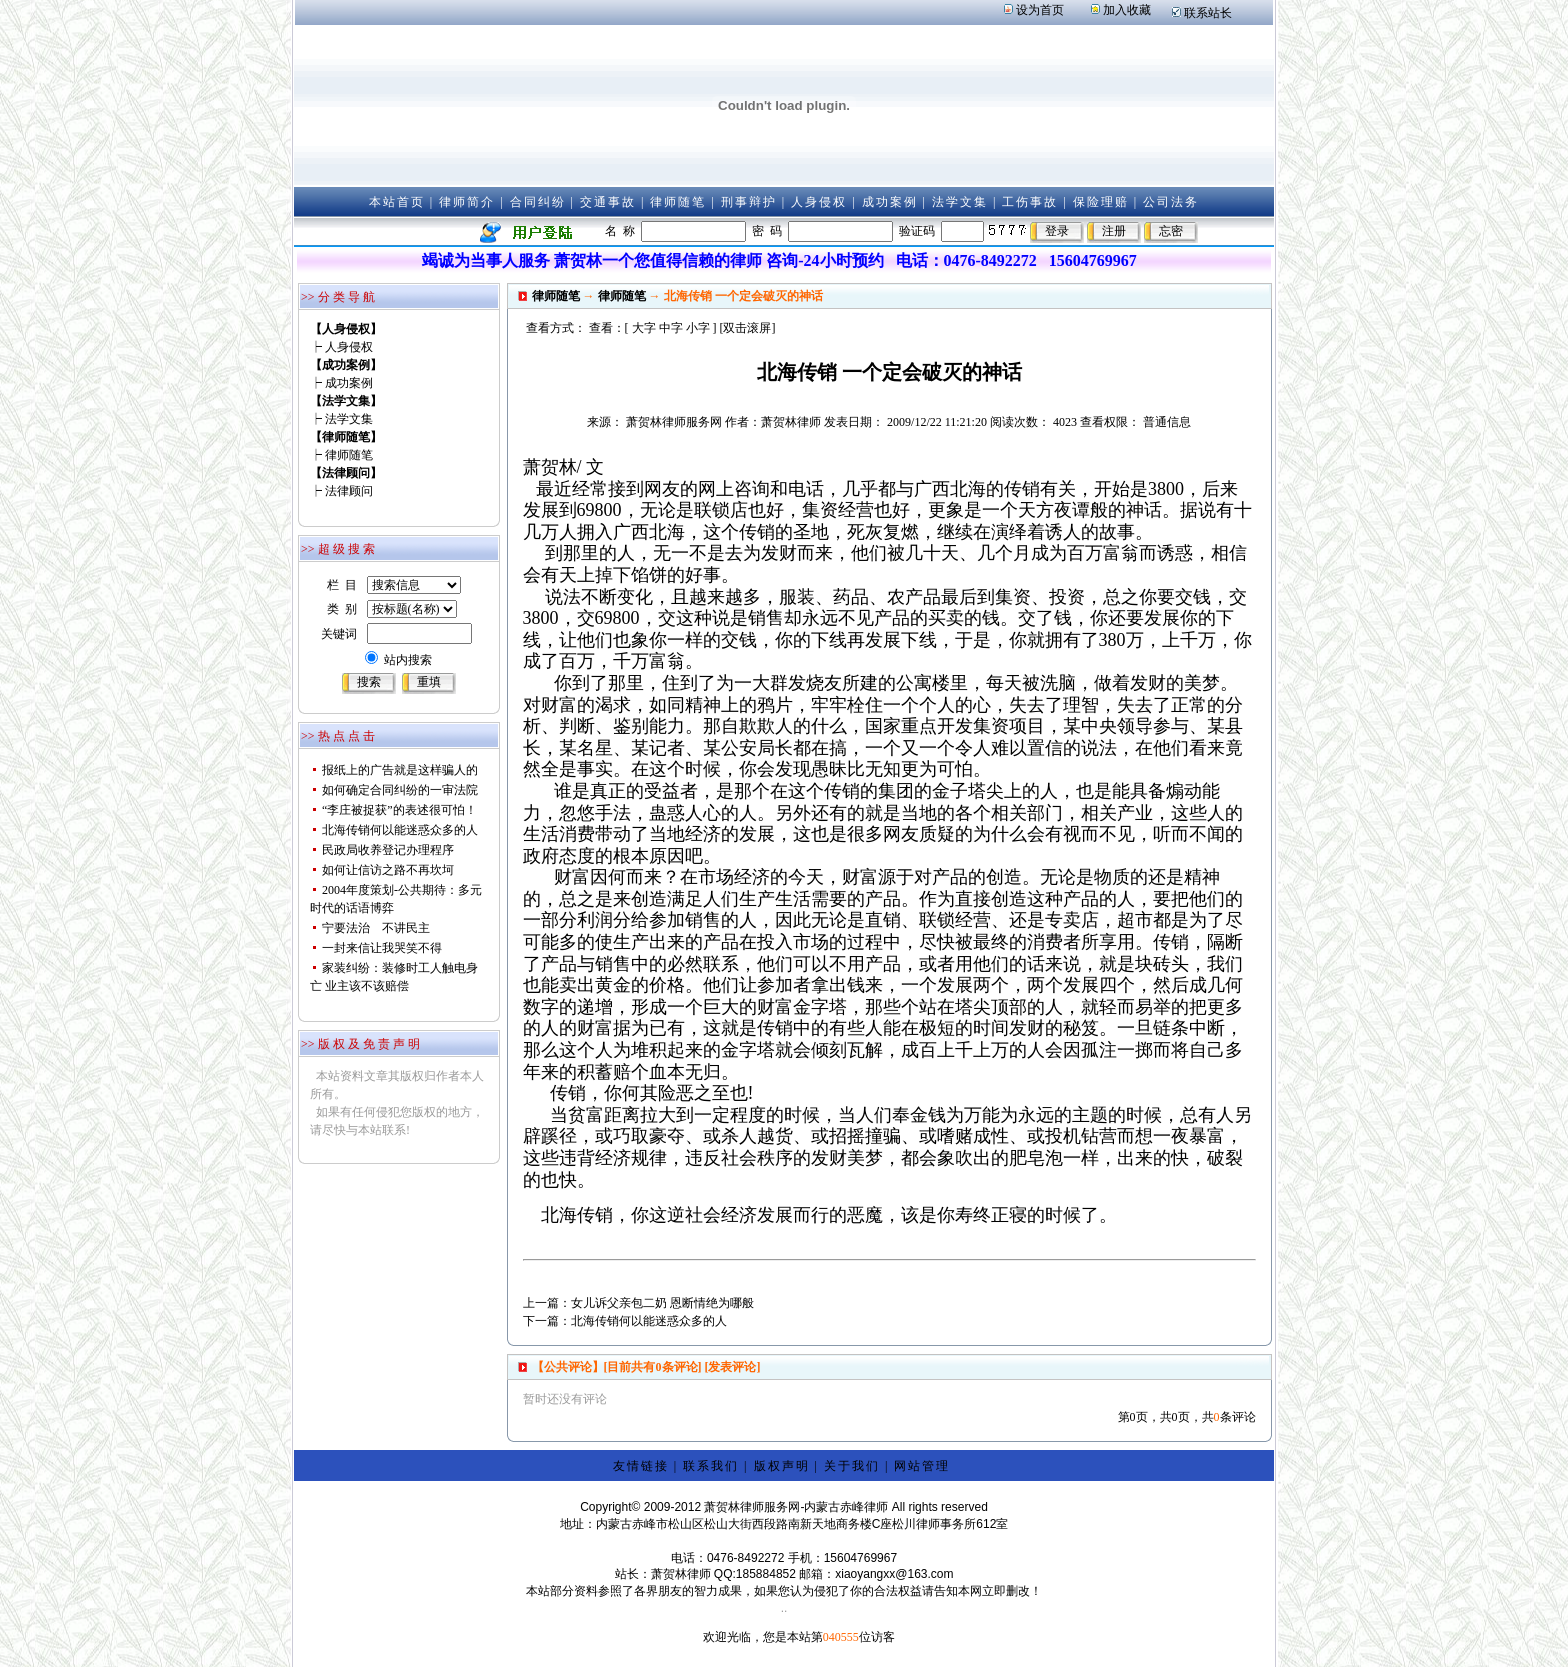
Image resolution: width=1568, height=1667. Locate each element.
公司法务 (1171, 202)
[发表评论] (731, 1367)
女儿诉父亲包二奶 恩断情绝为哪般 (662, 1303)
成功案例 (890, 202)
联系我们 (711, 1466)
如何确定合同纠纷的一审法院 (400, 790)
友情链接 (641, 1466)
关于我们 (852, 1466)
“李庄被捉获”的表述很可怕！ (399, 810)
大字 (644, 328)
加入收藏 (1127, 10)
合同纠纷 (538, 202)
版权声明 (782, 1466)
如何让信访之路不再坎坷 (388, 870)
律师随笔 (678, 202)
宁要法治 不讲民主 (376, 928)
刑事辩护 (749, 202)
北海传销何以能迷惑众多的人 (400, 830)
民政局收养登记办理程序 (388, 850)
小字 (698, 328)
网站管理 (922, 1466)
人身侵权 (819, 202)
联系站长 (1208, 13)
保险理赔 (1101, 202)
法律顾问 (349, 491)
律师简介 (467, 202)
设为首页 (1040, 10)
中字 (671, 328)
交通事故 (608, 202)
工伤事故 (1030, 202)
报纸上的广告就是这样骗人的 (400, 770)
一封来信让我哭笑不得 (382, 948)
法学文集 (960, 202)
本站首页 (397, 202)
